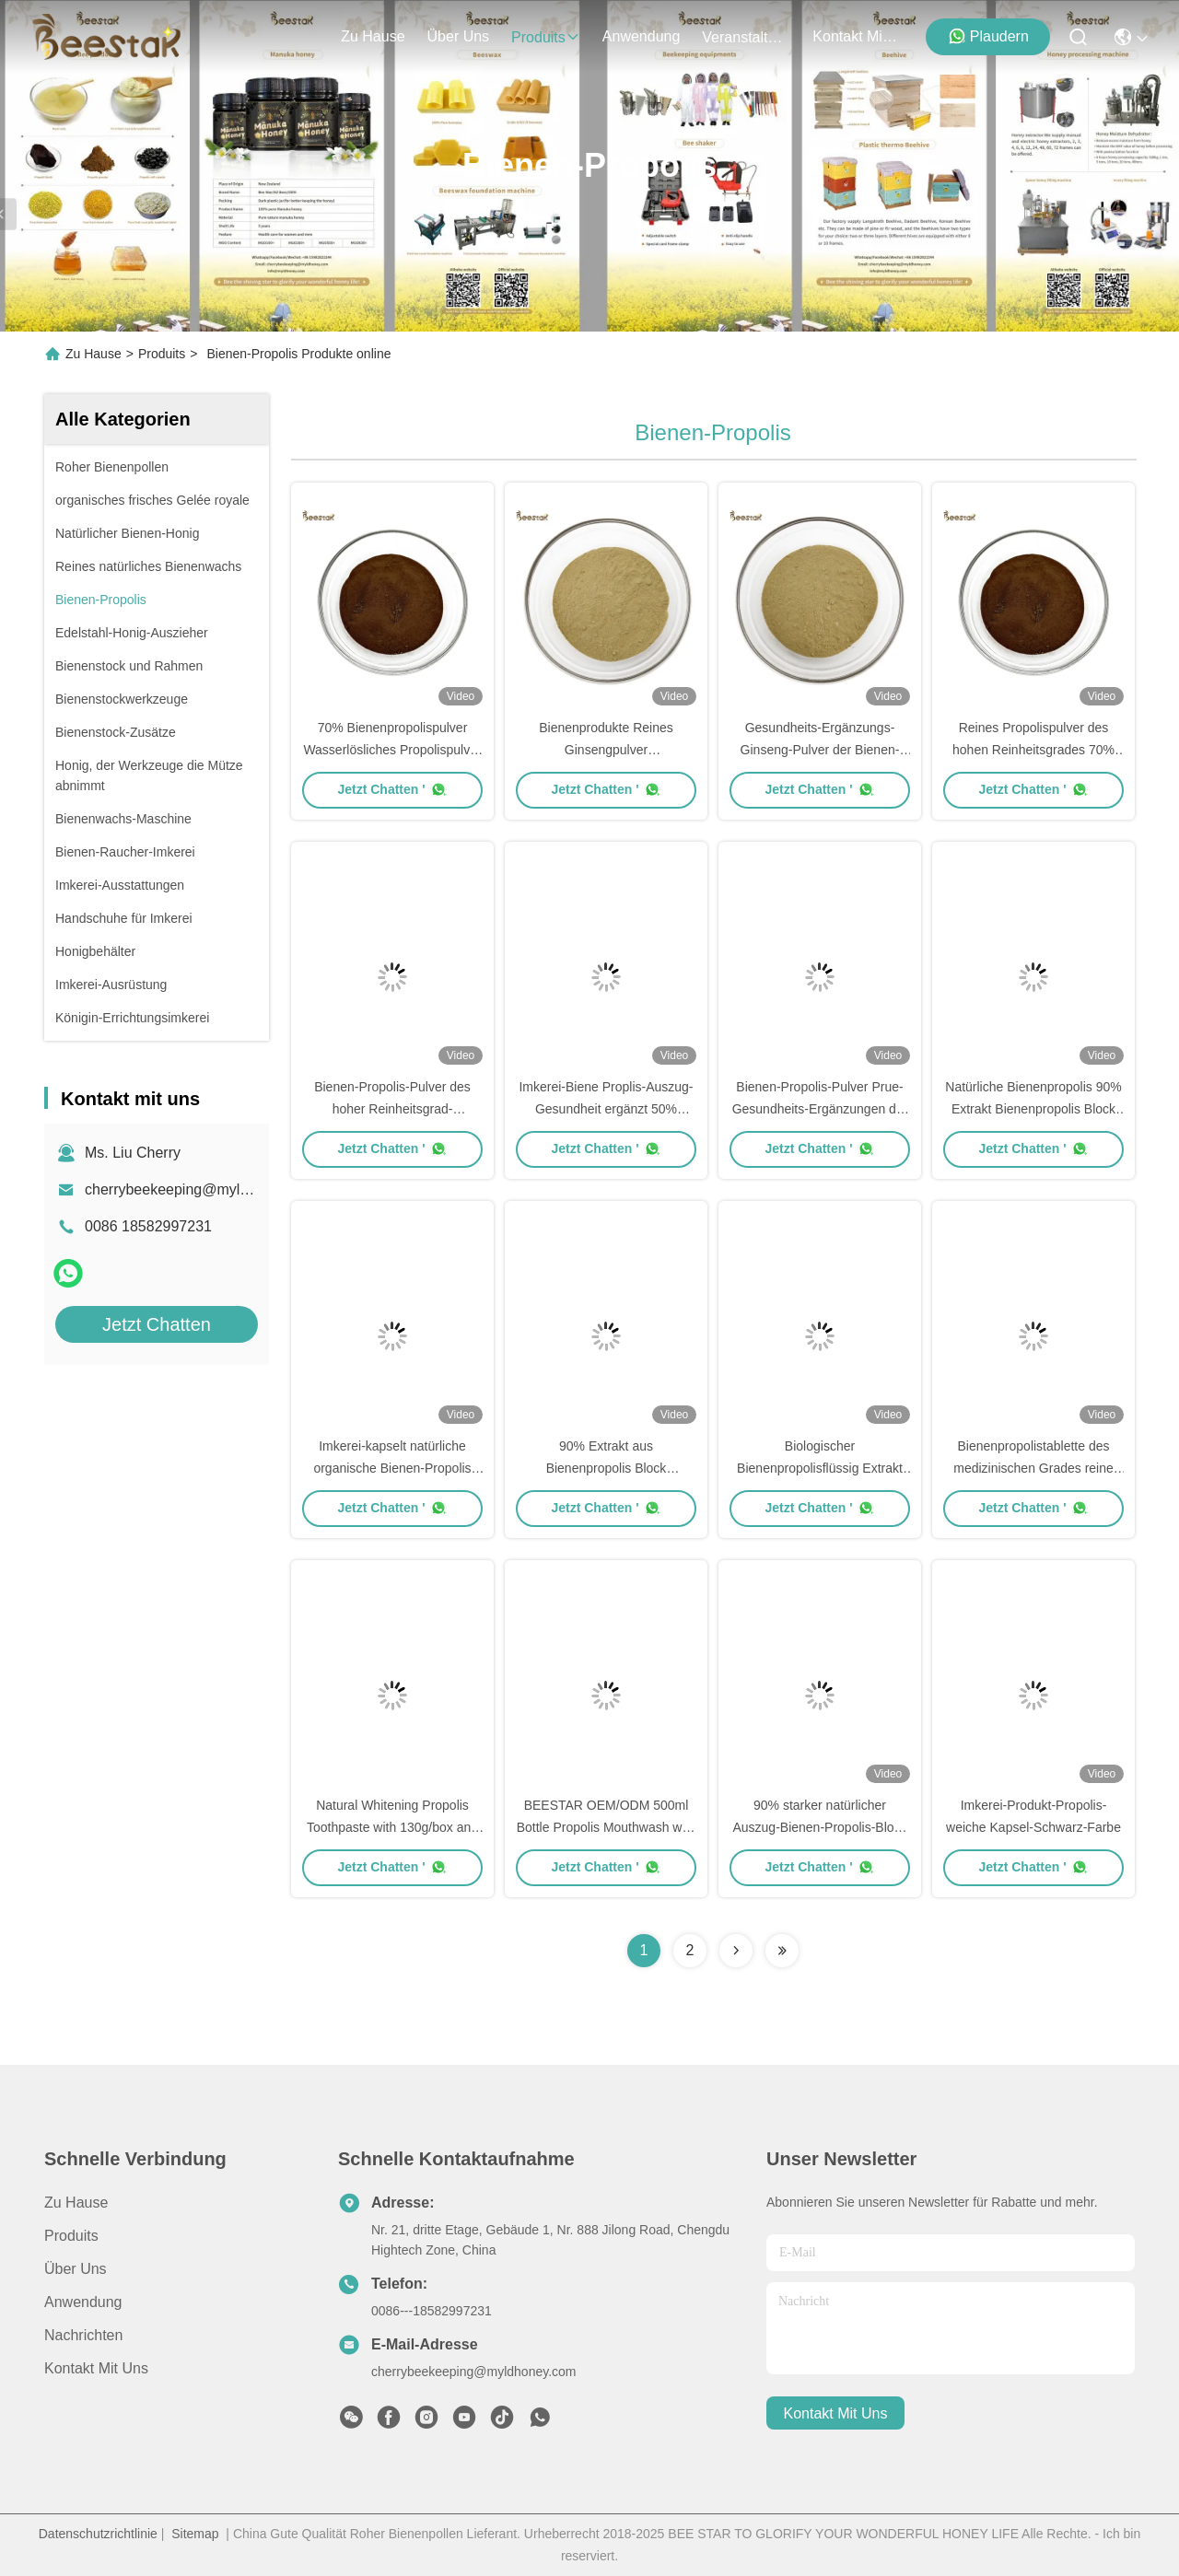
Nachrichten (83, 2335)
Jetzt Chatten (156, 1324)
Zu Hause (372, 36)
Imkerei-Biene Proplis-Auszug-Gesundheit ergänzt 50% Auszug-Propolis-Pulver (606, 1108)
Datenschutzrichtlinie (98, 2533)
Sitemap (194, 2533)
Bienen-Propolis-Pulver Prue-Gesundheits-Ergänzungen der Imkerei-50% (820, 1108)
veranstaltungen (746, 37)
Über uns (458, 36)
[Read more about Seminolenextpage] (736, 1950)
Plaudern (988, 36)
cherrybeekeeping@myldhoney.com (202, 1189)
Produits (161, 353)
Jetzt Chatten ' (392, 789)
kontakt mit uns (856, 36)
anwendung (641, 36)
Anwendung (83, 2302)
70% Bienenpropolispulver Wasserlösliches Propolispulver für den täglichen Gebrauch (392, 749)
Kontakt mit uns (96, 2368)
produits (545, 37)
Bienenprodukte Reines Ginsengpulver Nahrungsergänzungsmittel (606, 749)
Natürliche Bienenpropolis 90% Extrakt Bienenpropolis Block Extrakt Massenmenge (1033, 1108)
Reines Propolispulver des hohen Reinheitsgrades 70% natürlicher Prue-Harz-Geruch (1033, 749)
